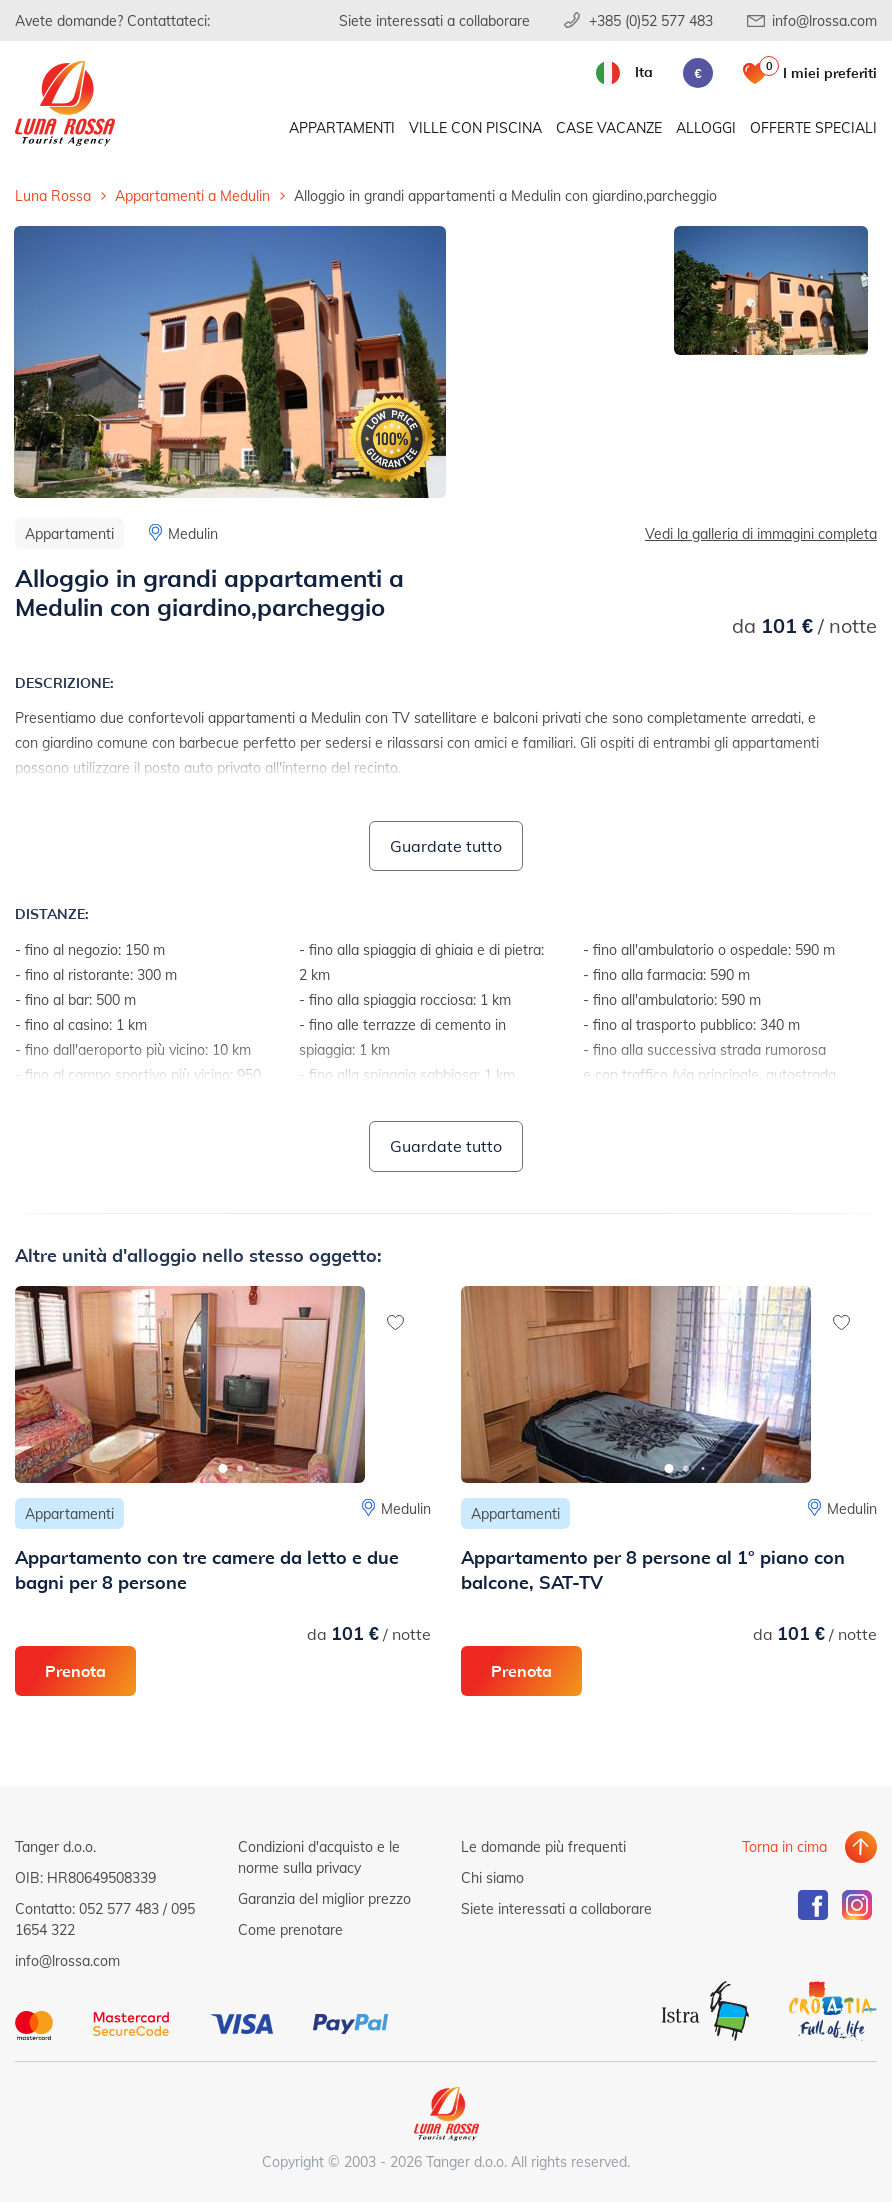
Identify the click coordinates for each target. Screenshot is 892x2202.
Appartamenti (342, 127)
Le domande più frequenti (543, 1846)
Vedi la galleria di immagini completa (761, 533)
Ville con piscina (475, 127)
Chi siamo (492, 1877)
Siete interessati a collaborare (434, 20)
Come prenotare (290, 1929)
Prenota (75, 1670)
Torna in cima (784, 1846)
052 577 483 (119, 1908)
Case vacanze (609, 127)
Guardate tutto (446, 845)
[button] (223, 1468)
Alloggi (706, 127)
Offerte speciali (813, 127)
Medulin (193, 533)
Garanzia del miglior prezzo (324, 1898)
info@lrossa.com (824, 20)
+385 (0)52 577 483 (651, 20)
